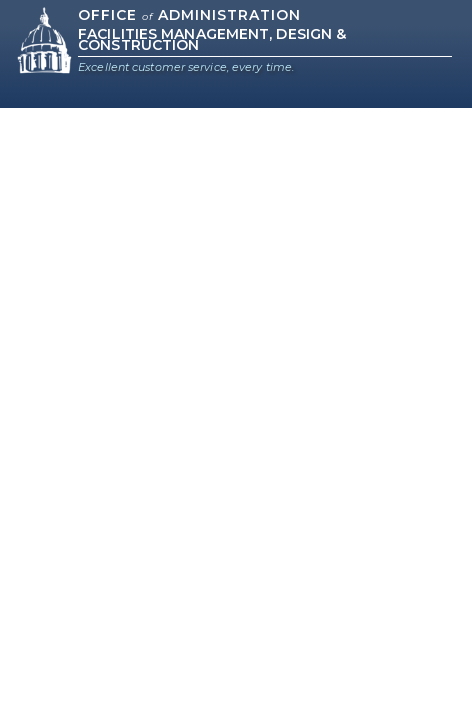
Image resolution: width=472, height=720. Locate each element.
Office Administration (189, 15)
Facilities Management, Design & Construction (212, 39)
